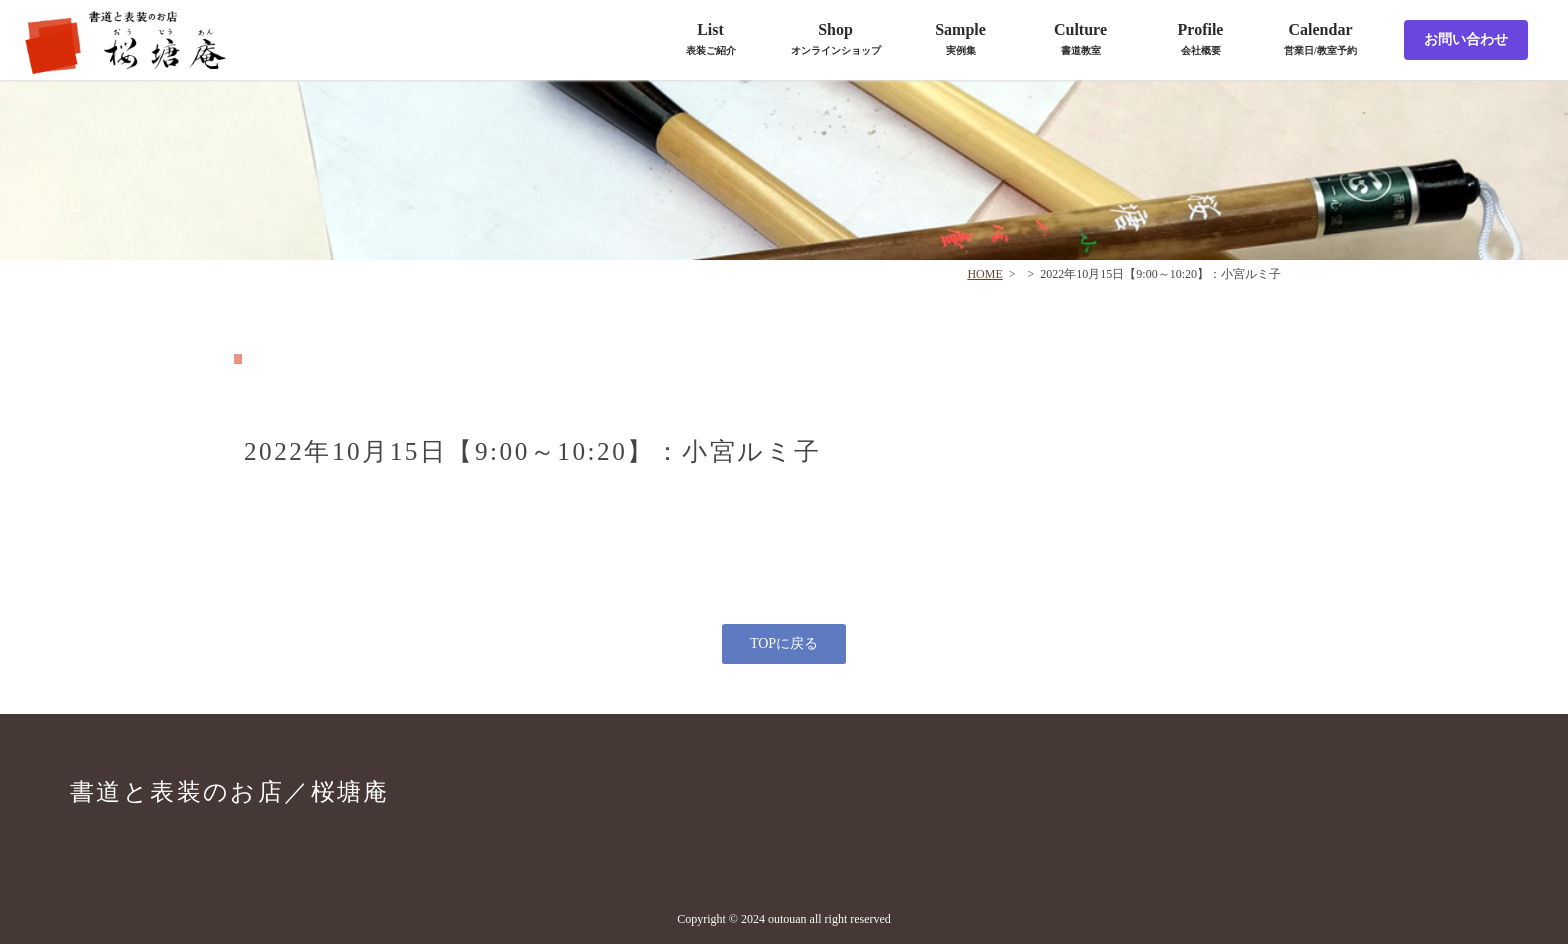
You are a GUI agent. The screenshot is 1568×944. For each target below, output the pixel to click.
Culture (1080, 38)
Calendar (1320, 38)
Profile (1201, 38)
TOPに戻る (784, 643)
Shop (836, 38)
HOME (984, 274)
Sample (960, 38)
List (711, 38)
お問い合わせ (1466, 39)
